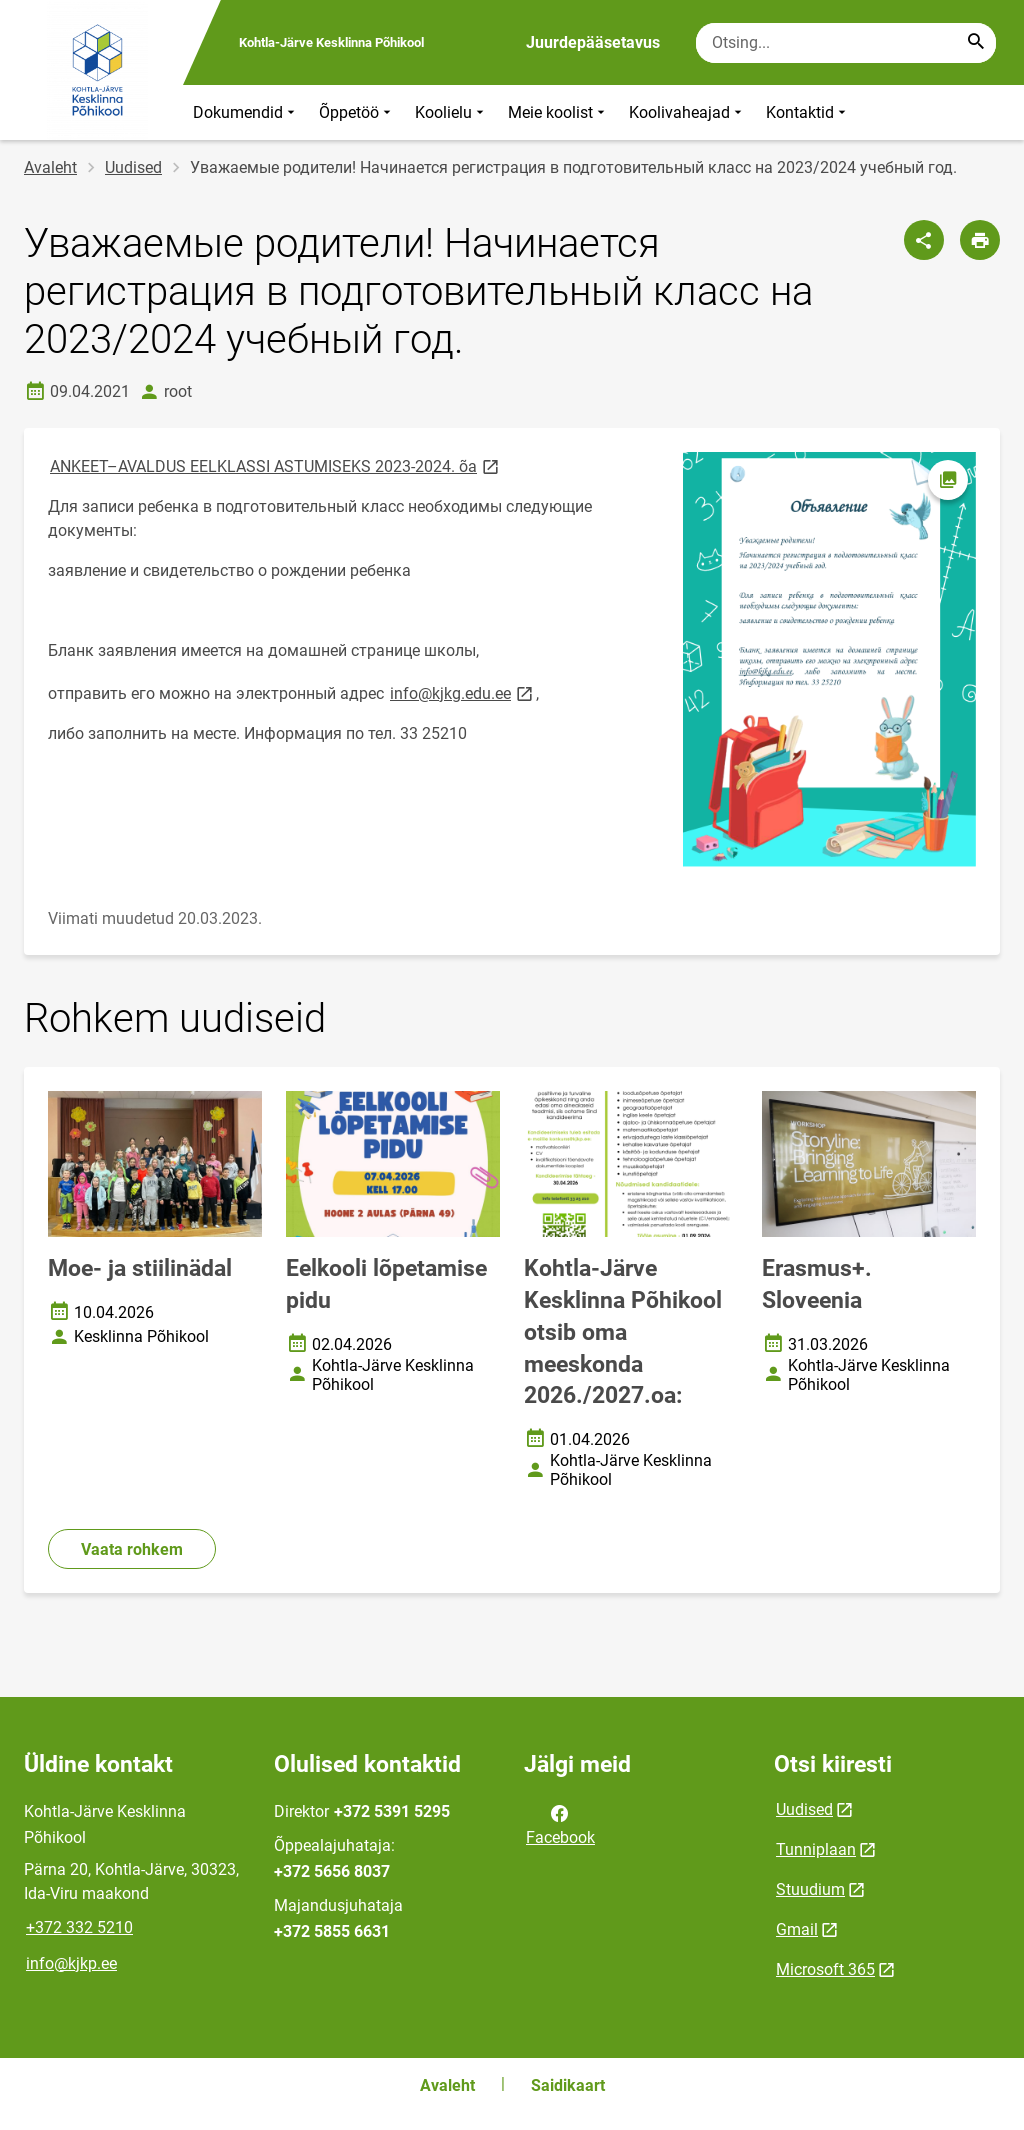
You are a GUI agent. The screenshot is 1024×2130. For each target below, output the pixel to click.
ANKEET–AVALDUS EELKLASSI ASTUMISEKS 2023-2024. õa (276, 465)
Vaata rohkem (132, 1549)
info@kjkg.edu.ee (463, 692)
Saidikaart (568, 2085)
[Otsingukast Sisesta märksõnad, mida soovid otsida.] (846, 43)
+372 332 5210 (79, 1927)
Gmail (797, 1929)
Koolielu (451, 112)
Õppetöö (357, 112)
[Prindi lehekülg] (980, 240)
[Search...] (976, 43)
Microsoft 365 (825, 1969)
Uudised (133, 167)
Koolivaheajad (687, 112)
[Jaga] (924, 240)
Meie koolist (558, 112)
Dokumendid (246, 112)
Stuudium (810, 1889)
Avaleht (50, 167)
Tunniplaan (816, 1849)
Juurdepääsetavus (593, 42)
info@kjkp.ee (71, 1963)
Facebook (560, 1824)
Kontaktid (808, 112)
